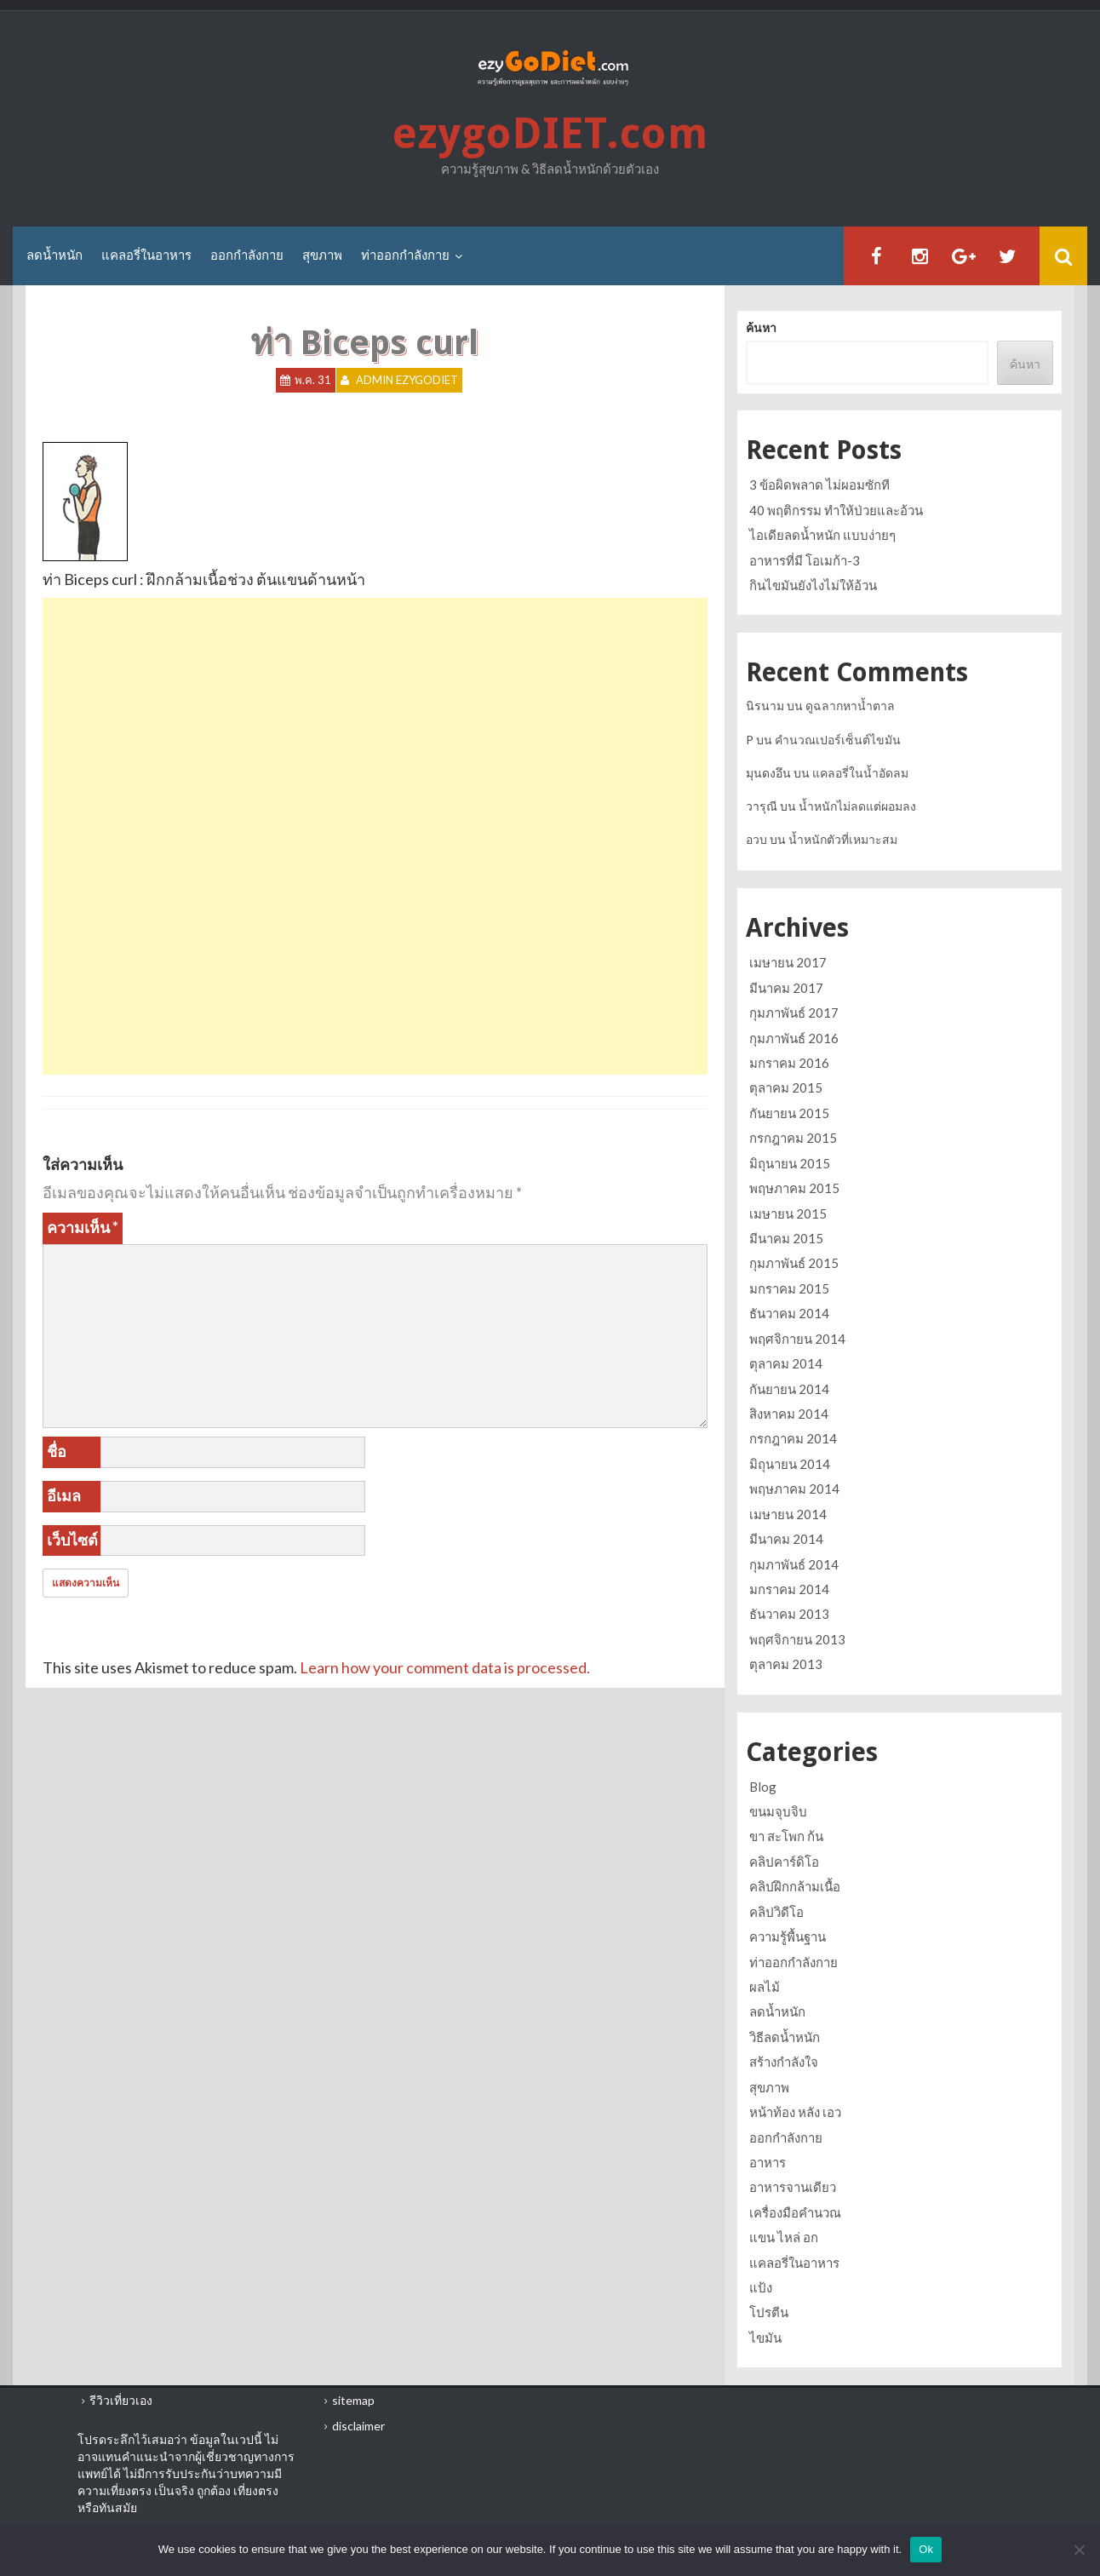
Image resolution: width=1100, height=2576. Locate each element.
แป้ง (760, 2287)
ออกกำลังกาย (247, 255)
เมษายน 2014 (788, 1514)
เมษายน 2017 (788, 962)
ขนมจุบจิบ (778, 1811)
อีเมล (64, 1495)
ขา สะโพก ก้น (786, 1836)
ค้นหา (761, 328)
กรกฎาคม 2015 (793, 1137)
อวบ (756, 839)
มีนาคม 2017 (786, 987)
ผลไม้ (764, 1986)
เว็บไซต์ (72, 1539)
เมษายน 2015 (788, 1213)
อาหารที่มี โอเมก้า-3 (804, 560)
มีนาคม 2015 (786, 1238)
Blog (762, 1786)
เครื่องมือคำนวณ (795, 2212)
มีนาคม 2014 (786, 1538)
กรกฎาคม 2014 (793, 1438)
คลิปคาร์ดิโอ (784, 1861)
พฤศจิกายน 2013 (797, 1639)
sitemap (353, 2400)
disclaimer (358, 2425)
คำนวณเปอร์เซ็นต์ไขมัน (838, 739)
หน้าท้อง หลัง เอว (795, 2112)
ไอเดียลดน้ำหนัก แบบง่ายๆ (822, 534)
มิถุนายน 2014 (789, 1464)
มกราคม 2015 (789, 1288)
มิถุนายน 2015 (789, 1163)
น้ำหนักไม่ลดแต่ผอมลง (857, 806)
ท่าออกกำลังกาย (405, 255)
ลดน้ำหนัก (54, 255)
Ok (926, 2549)
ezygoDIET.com (550, 134)
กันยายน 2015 (789, 1113)
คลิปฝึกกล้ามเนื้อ (794, 1886)
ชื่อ (56, 1451)
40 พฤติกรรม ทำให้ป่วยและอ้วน (836, 510)
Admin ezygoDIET (407, 380)
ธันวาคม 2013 (789, 1613)
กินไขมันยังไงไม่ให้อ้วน (813, 585)
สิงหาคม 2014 (788, 1413)
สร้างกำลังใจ (783, 2061)
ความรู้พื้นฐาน (787, 1936)
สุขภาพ (322, 255)
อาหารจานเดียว (792, 2186)
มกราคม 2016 (789, 1062)
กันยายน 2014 (789, 1389)
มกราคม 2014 (789, 1589)
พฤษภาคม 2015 (794, 1188)
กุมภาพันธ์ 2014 (794, 1564)
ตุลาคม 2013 (785, 1664)
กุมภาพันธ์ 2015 (794, 1263)
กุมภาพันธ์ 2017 (794, 1012)
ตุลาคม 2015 (785, 1088)
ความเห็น (82, 1227)
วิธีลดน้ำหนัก (784, 2037)
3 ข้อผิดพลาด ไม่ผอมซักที (819, 484)
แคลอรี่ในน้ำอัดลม (860, 773)
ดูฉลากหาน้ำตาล (850, 705)
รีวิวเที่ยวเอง (120, 2400)
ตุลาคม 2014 (785, 1363)
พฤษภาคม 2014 (794, 1488)
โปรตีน (768, 2312)
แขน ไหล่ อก (783, 2237)
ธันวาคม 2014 (789, 1313)
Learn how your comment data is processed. (445, 1667)
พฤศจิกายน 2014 (797, 1338)
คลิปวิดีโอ (776, 1911)
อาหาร (767, 2162)
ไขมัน (765, 2337)
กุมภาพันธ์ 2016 (794, 1038)
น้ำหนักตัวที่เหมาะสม (842, 839)
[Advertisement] (375, 717)
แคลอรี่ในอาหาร (146, 255)
